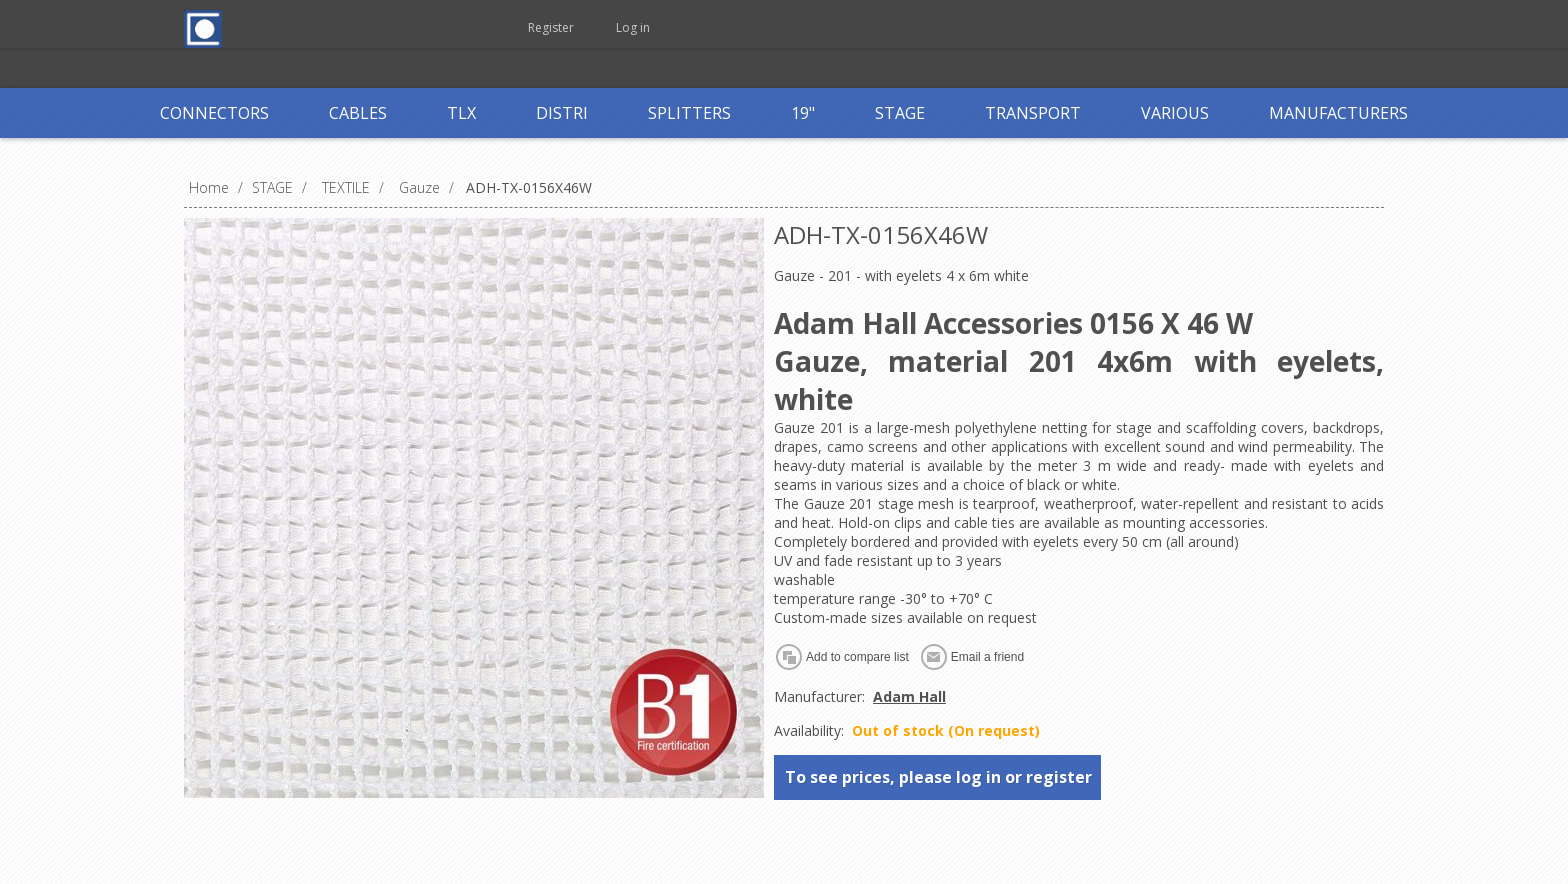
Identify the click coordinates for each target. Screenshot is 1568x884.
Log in (633, 27)
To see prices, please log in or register (938, 777)
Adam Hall (909, 696)
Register (551, 27)
